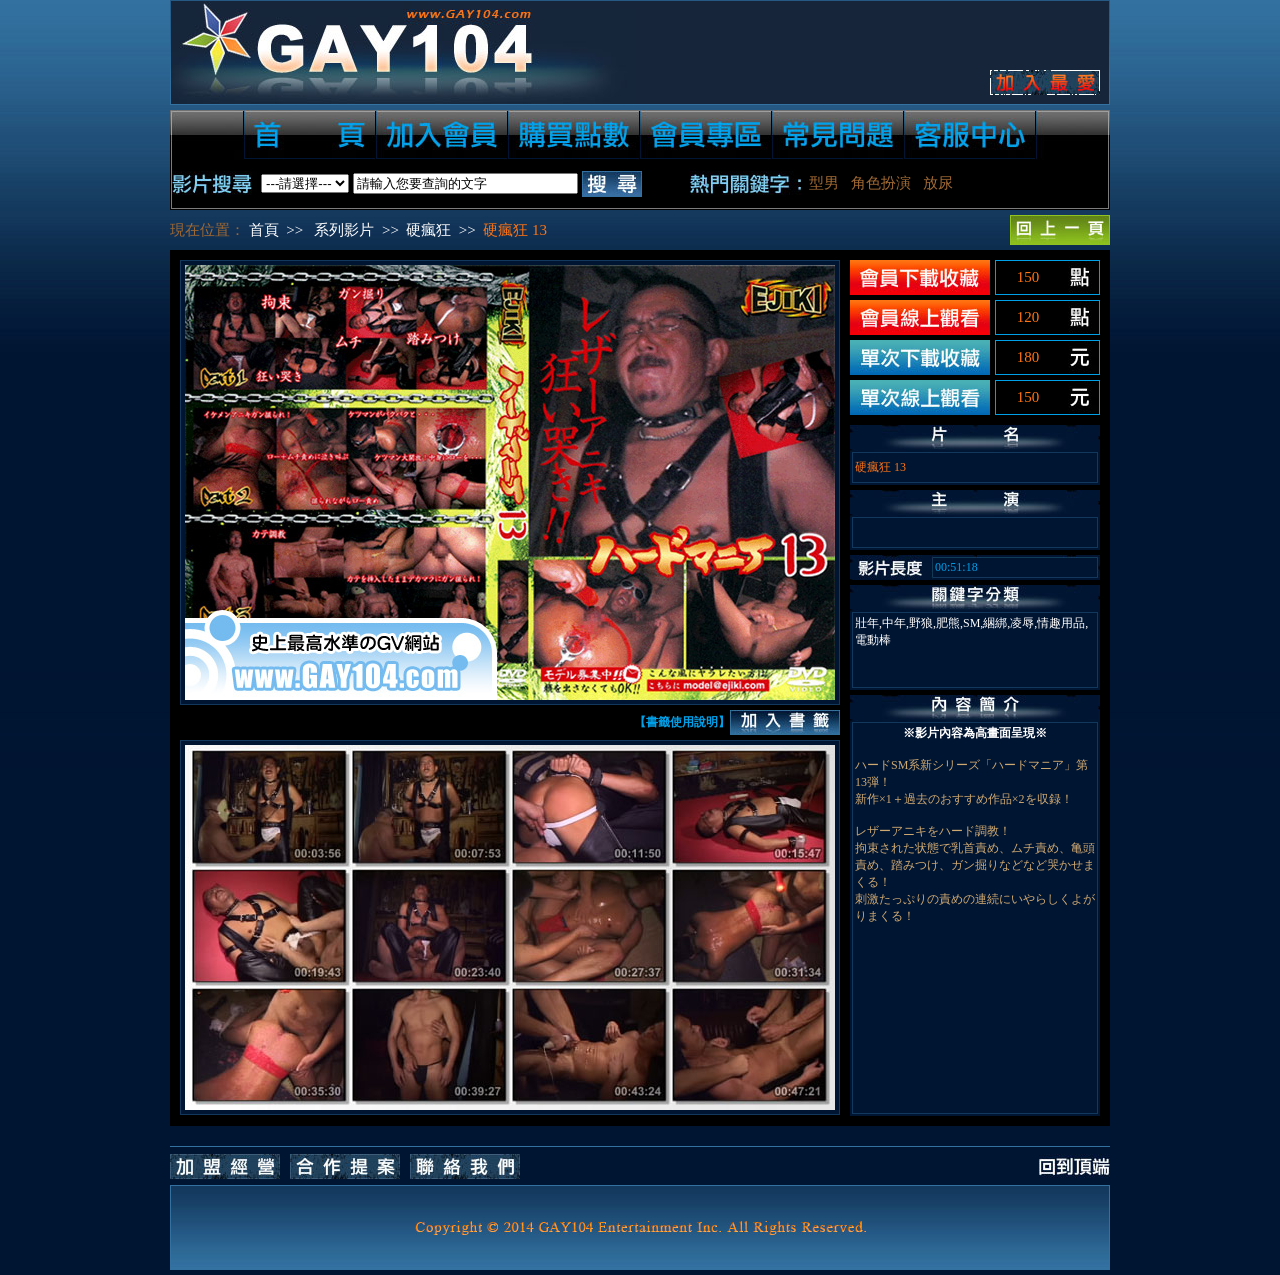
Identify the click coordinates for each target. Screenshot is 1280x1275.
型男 (824, 183)
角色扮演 (881, 183)
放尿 (938, 183)
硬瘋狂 (428, 230)
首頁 (264, 230)
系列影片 (344, 230)
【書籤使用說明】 (682, 722)
